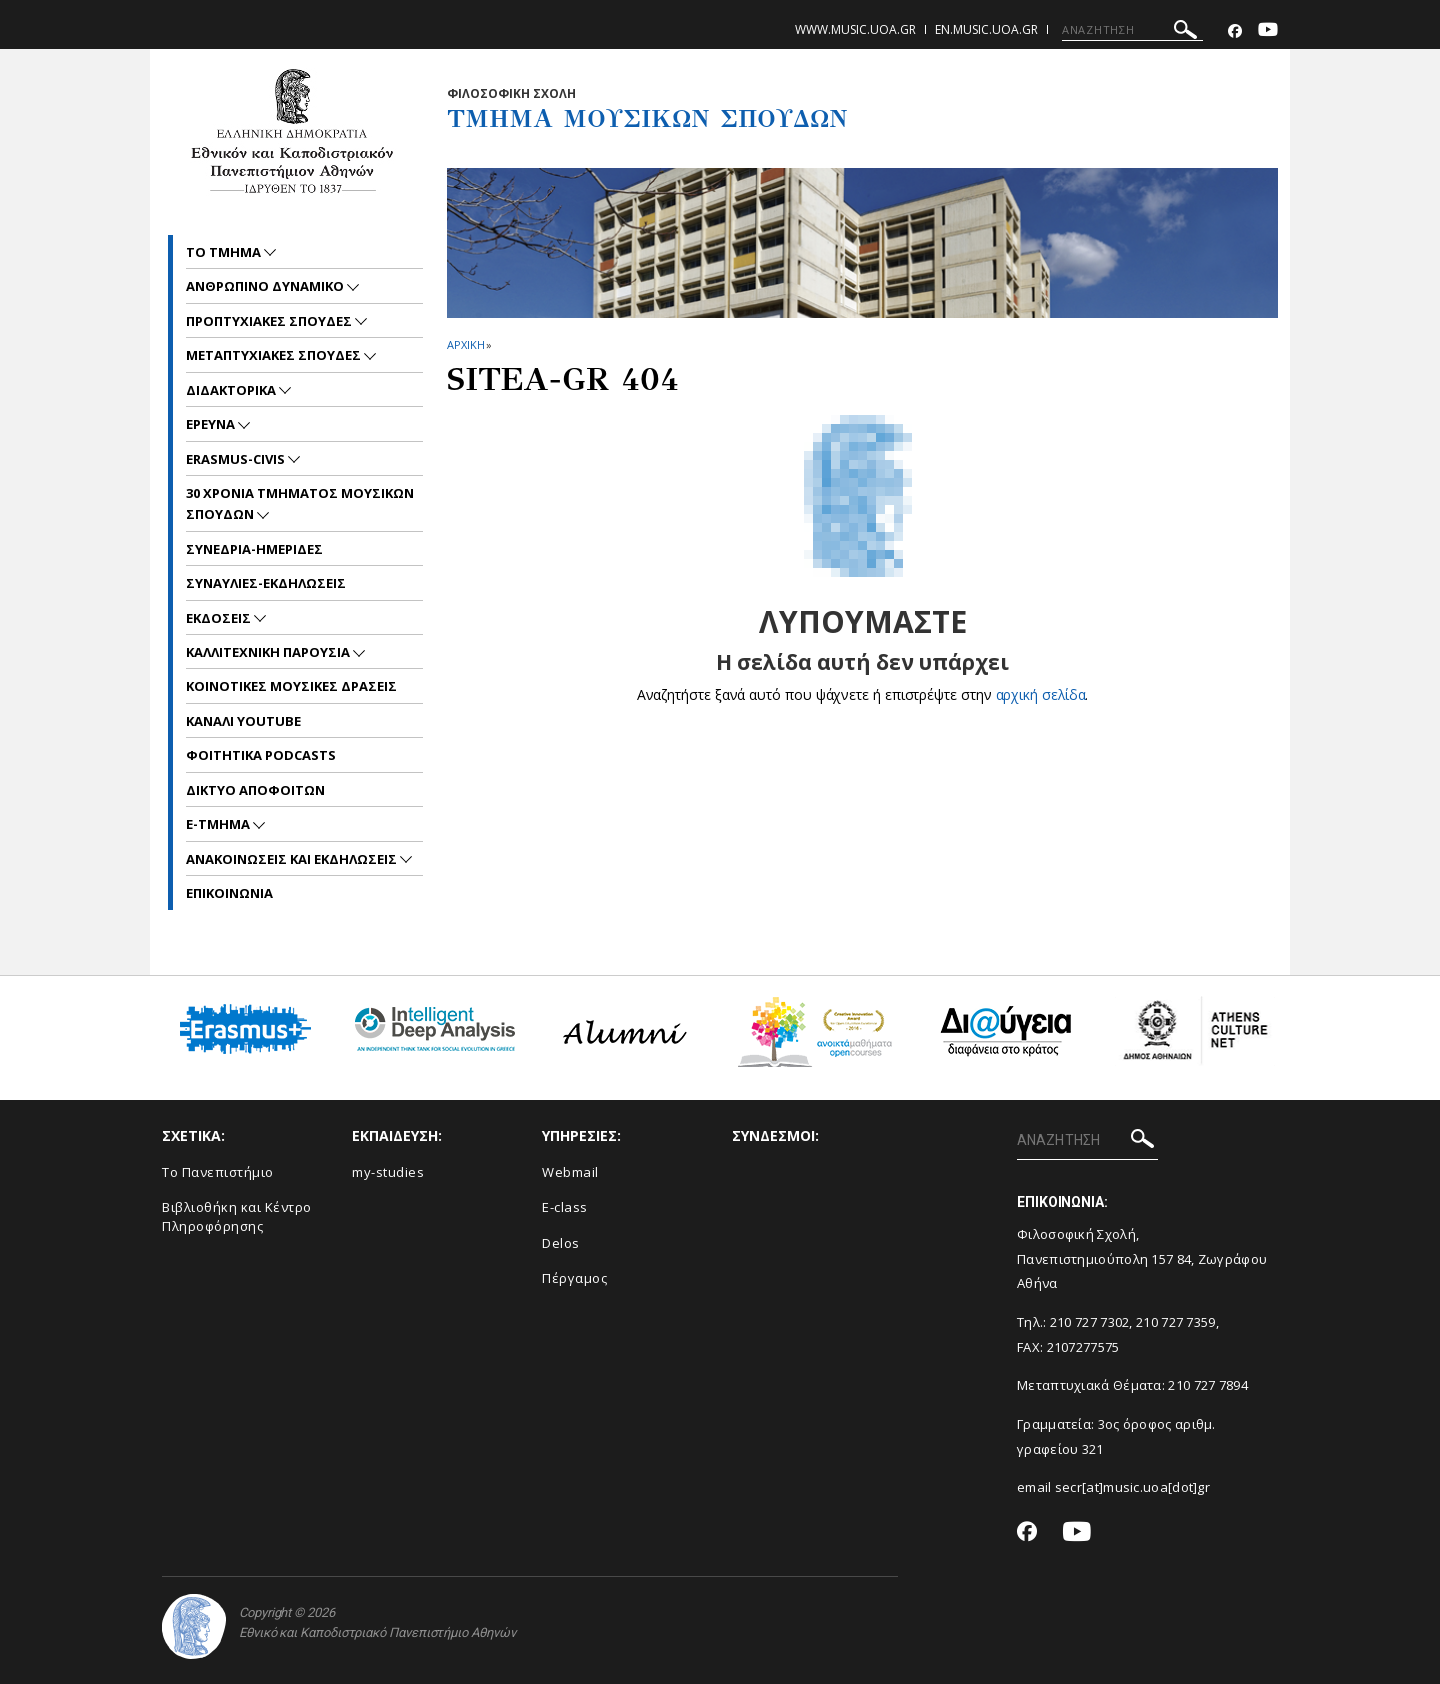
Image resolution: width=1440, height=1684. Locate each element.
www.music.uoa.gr (855, 29)
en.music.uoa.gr (986, 29)
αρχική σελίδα (1040, 694)
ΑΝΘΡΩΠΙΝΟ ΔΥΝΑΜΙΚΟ (266, 286)
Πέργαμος (574, 1278)
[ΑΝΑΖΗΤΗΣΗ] (1132, 30)
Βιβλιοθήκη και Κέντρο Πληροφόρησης (237, 1216)
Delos (561, 1243)
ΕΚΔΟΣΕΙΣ (220, 618)
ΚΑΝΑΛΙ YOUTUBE (243, 721)
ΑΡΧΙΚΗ (465, 344)
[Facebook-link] (1235, 31)
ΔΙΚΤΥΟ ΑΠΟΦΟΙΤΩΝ (255, 790)
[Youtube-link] (1268, 31)
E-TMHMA (219, 824)
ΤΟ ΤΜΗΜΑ (225, 252)
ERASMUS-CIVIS (237, 459)
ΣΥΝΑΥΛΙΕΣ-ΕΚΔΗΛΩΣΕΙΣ (266, 583)
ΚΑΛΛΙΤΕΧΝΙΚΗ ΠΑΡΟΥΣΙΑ (269, 652)
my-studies (388, 1172)
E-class (565, 1207)
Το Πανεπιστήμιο (218, 1172)
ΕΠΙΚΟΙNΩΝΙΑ (229, 893)
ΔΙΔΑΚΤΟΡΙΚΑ (232, 390)
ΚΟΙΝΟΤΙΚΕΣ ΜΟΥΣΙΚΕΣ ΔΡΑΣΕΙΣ (291, 686)
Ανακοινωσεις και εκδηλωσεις (293, 859)
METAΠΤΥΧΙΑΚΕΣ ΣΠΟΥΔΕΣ (275, 355)
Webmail (570, 1172)
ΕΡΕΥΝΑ (212, 424)
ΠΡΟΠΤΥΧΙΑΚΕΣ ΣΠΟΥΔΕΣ (270, 321)
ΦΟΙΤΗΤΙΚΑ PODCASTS (261, 755)
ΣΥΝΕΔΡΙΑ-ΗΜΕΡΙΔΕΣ (254, 549)
